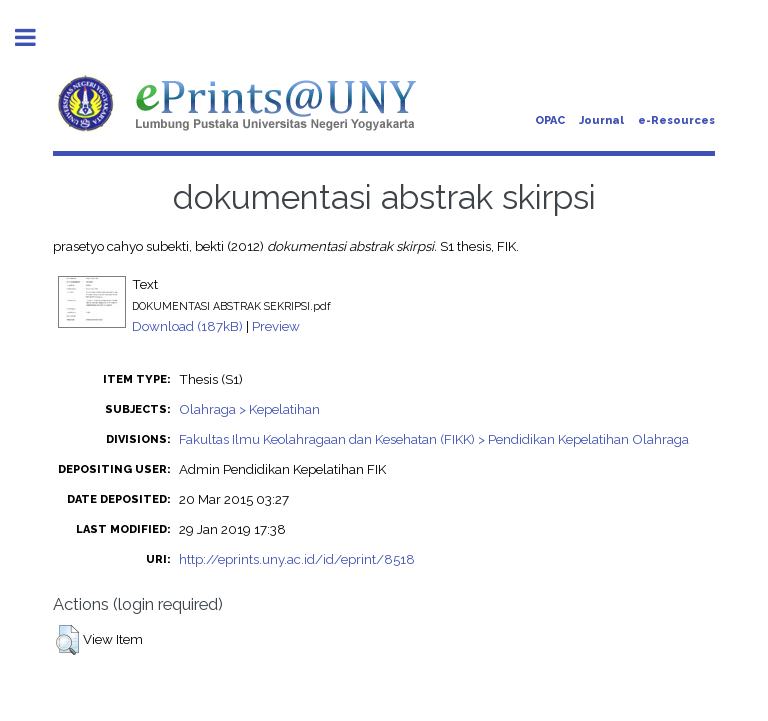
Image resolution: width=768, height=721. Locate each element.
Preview (276, 326)
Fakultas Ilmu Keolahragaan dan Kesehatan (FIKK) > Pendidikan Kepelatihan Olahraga (434, 439)
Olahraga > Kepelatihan (249, 409)
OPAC (550, 120)
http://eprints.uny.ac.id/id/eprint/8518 (297, 559)
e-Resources (676, 120)
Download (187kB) (187, 326)
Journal (601, 120)
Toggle (36, 37)
